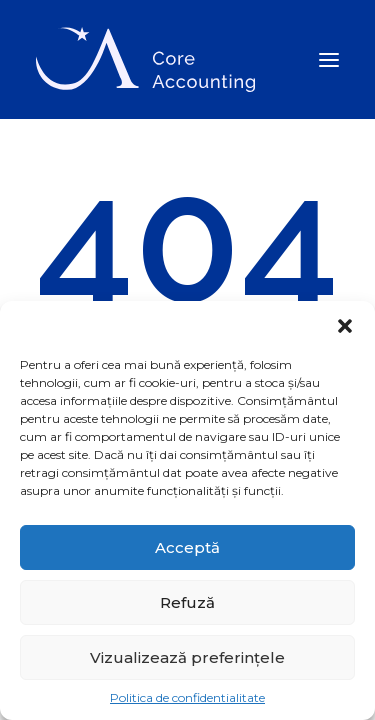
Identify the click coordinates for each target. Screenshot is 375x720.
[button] (345, 326)
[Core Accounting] (145, 59)
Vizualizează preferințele (187, 657)
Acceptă (187, 547)
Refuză (187, 602)
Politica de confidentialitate (187, 697)
